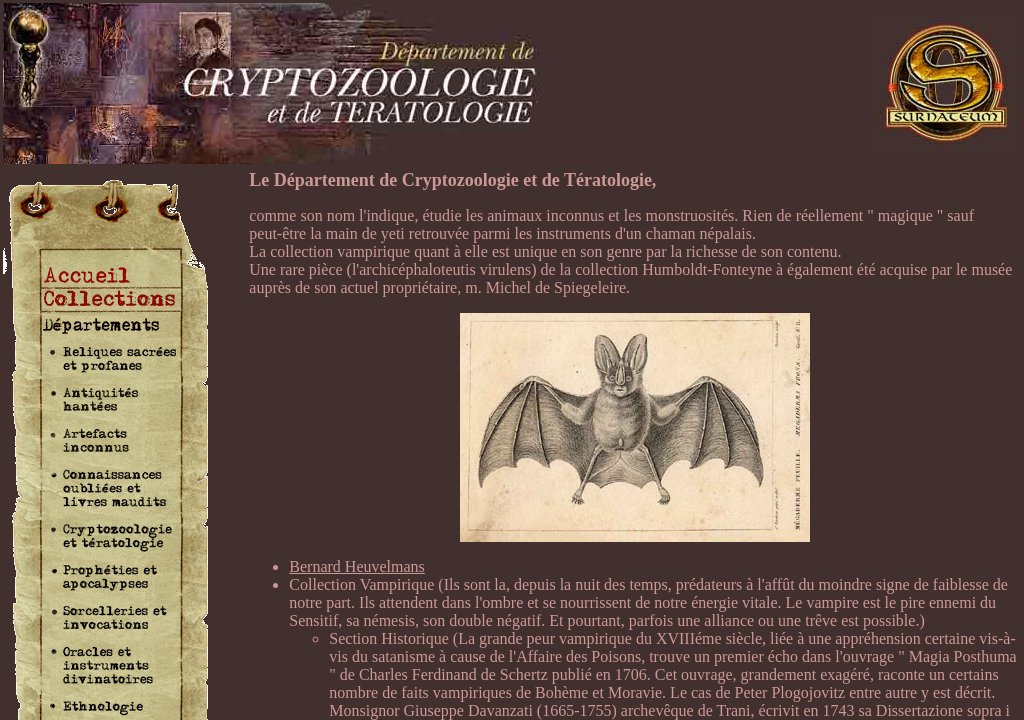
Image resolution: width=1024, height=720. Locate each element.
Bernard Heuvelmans (357, 566)
